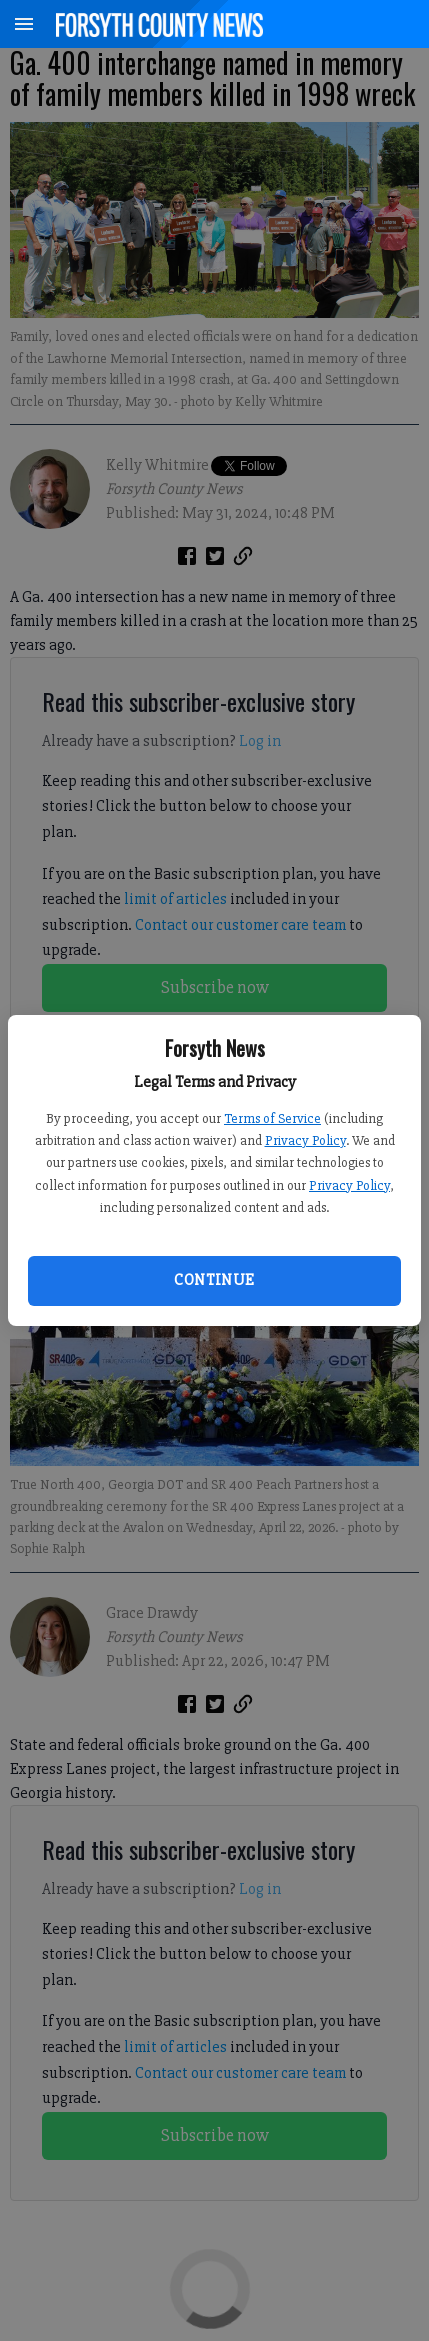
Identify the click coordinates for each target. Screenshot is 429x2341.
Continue (214, 1280)
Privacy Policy (305, 1140)
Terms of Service (272, 1118)
